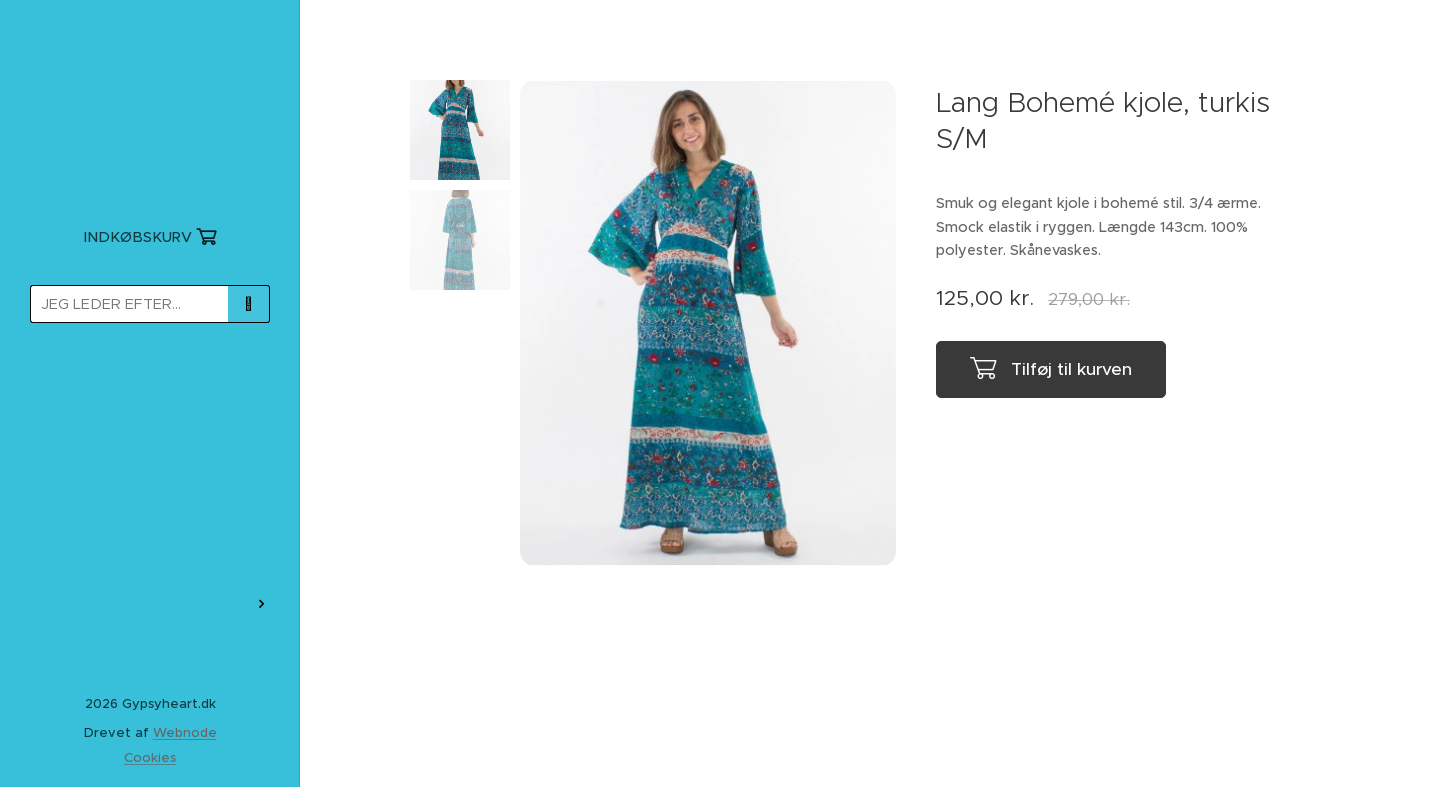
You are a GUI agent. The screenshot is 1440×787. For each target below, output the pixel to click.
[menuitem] (150, 396)
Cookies (150, 757)
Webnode (185, 732)
